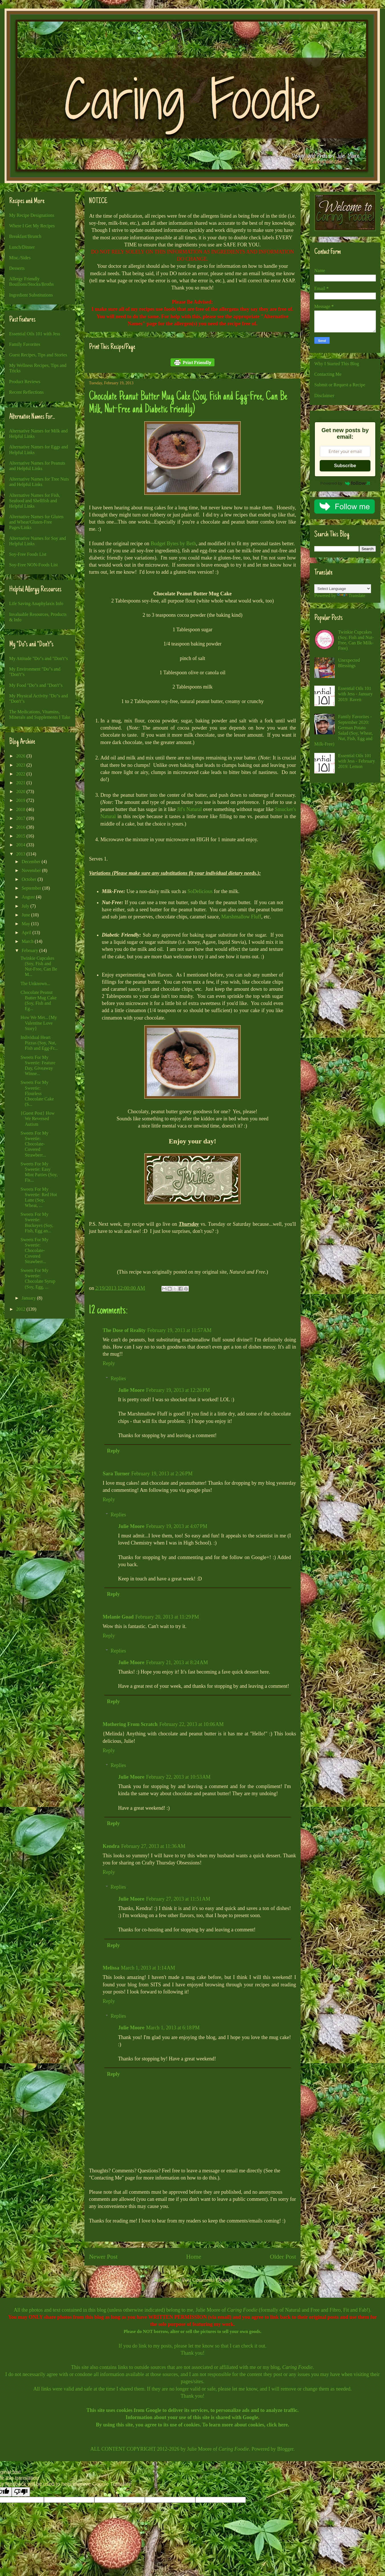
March (28, 941)
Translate (351, 595)
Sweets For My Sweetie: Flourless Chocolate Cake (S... (37, 1093)
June (26, 914)
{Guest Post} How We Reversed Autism (37, 1118)
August (29, 896)
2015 (21, 836)
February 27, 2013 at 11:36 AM (153, 1846)
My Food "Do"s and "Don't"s (35, 685)
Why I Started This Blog (336, 363)
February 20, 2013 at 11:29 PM (167, 1617)
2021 (21, 782)
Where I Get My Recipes (32, 225)
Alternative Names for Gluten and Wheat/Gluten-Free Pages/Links (36, 522)
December (32, 861)
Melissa (111, 1968)
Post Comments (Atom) (206, 2280)
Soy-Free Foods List (27, 554)
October (30, 879)
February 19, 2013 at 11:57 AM (179, 1330)
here (283, 2425)
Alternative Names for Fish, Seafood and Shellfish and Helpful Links (34, 500)
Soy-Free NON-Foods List (33, 564)
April (27, 932)
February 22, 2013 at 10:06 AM (191, 1724)
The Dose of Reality (124, 1330)
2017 (21, 818)
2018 (21, 809)
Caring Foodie (242, 2310)
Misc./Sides (20, 257)
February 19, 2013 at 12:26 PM (178, 1390)
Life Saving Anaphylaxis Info (36, 603)
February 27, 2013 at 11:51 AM (178, 1899)
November (32, 870)
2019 (21, 800)
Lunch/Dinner (22, 247)
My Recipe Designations (31, 215)
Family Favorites (24, 344)
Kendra (111, 1846)
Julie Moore (131, 1390)
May (26, 923)
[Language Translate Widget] (342, 588)
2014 (21, 844)
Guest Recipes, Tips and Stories (38, 354)
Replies (118, 1378)
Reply (109, 1363)
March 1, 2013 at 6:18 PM (173, 2027)
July (26, 906)
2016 (21, 827)
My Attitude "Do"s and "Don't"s (38, 658)
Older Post (283, 2256)
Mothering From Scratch (130, 1724)
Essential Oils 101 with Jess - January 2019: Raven (355, 694)
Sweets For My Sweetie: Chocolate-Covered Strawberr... (34, 1144)
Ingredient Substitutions (31, 295)
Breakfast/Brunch (25, 236)
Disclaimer (324, 395)
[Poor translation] (21, 2492)
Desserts (17, 268)
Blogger (285, 2449)
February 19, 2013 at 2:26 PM (162, 1473)
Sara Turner (116, 1473)
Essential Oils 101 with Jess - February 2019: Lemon (356, 761)
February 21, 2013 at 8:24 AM (177, 1662)
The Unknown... (35, 983)
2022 (21, 773)
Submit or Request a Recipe (339, 384)
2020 (21, 791)
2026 (21, 755)
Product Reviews (24, 381)
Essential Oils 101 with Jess (34, 333)
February (30, 950)
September (32, 888)
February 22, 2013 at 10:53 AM (178, 1777)
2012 (21, 1309)
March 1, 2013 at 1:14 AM (148, 1968)
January (29, 1298)
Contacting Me (328, 374)
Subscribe (345, 465)
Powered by (345, 483)
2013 (21, 853)
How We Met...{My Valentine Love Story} (39, 1023)
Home (193, 2256)
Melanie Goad (118, 1617)
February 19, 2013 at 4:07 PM (176, 1526)
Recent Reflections (26, 392)
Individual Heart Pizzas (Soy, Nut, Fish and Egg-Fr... (39, 1043)
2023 (21, 765)
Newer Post (103, 2256)
